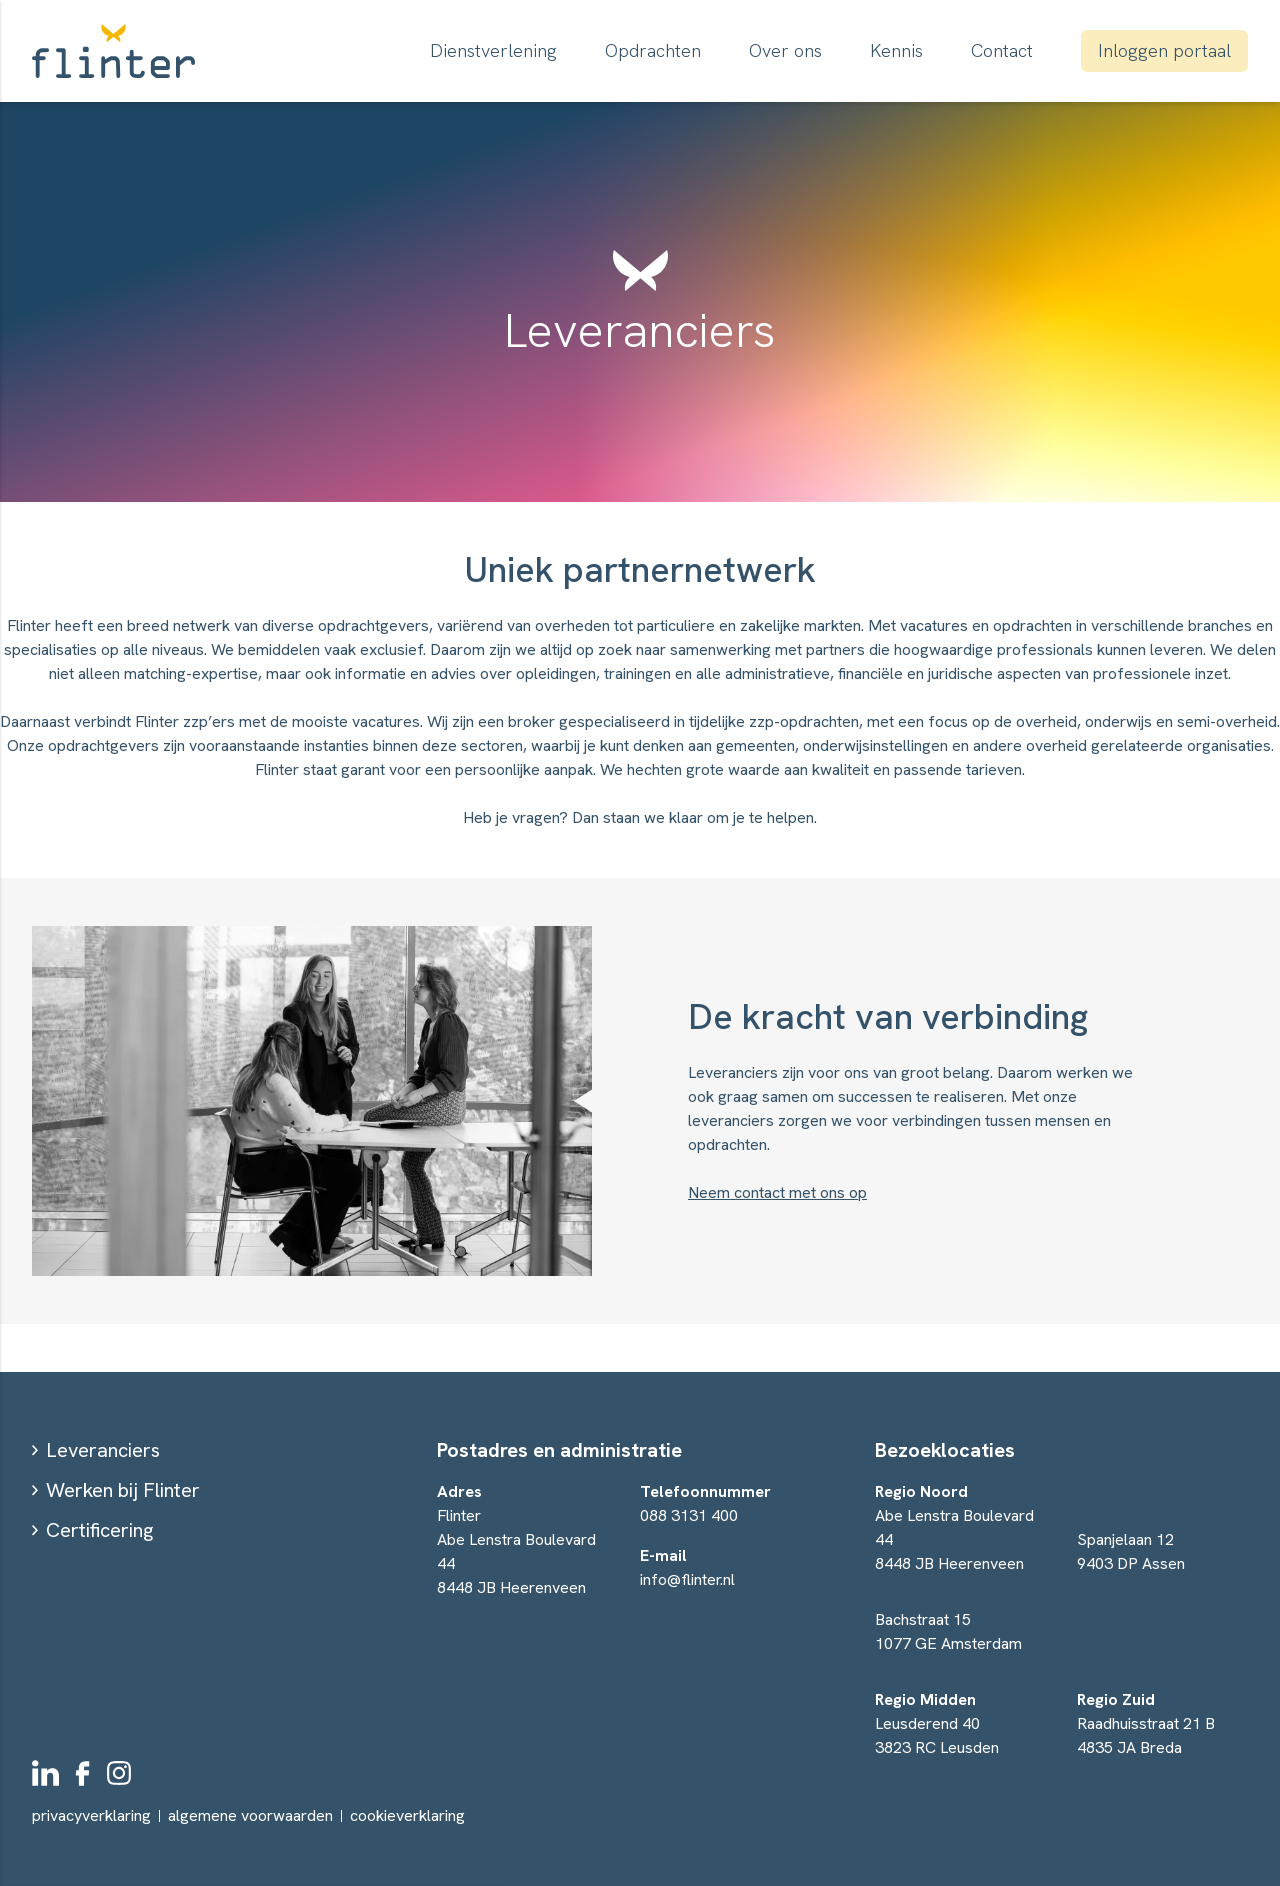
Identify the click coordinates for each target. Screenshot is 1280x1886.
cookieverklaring (407, 1816)
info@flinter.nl (687, 1579)
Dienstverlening (493, 50)
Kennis (896, 50)
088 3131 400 (689, 1515)
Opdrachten (653, 50)
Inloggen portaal (1164, 50)
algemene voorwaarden (250, 1815)
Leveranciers (103, 1450)
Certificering (99, 1530)
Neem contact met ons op (777, 1192)
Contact (1002, 50)
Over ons (785, 50)
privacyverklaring (91, 1815)
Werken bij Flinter (123, 1490)
